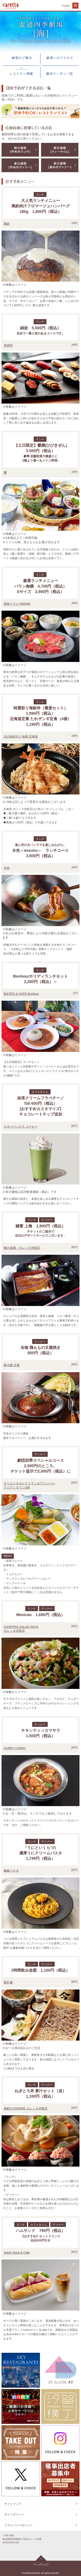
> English (65, 6)
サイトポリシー (14, 2514)
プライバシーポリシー (18, 2525)
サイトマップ (12, 2504)
